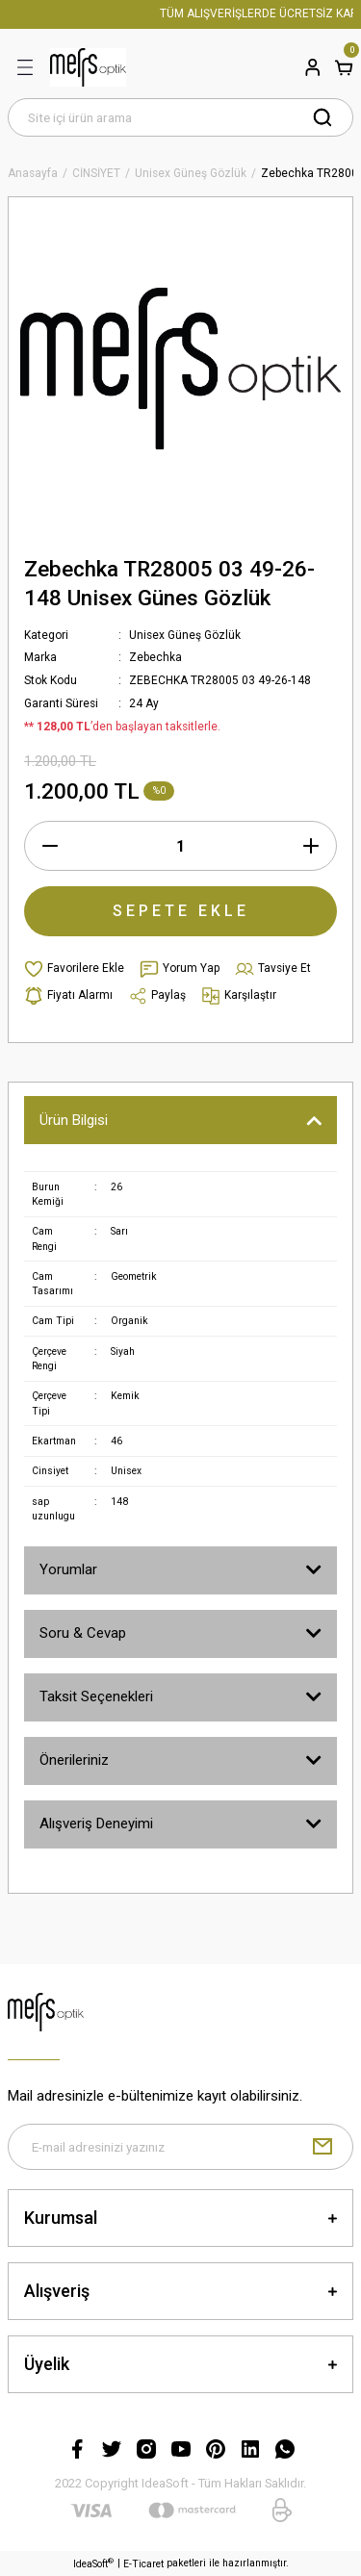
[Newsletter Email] (180, 2147)
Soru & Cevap (82, 1633)
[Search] (180, 117)
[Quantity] (180, 846)
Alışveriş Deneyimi (96, 1823)
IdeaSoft (93, 2563)
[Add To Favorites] (74, 969)
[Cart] (343, 67)
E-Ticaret (143, 2564)
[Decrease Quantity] (50, 846)
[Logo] (88, 67)
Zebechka (155, 657)
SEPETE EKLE (181, 911)
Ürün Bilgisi (73, 1120)
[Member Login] (312, 67)
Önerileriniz (74, 1760)
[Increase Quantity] (311, 846)
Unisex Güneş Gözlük (185, 635)
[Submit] (322, 2147)
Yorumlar (68, 1569)
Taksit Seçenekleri (96, 1696)
